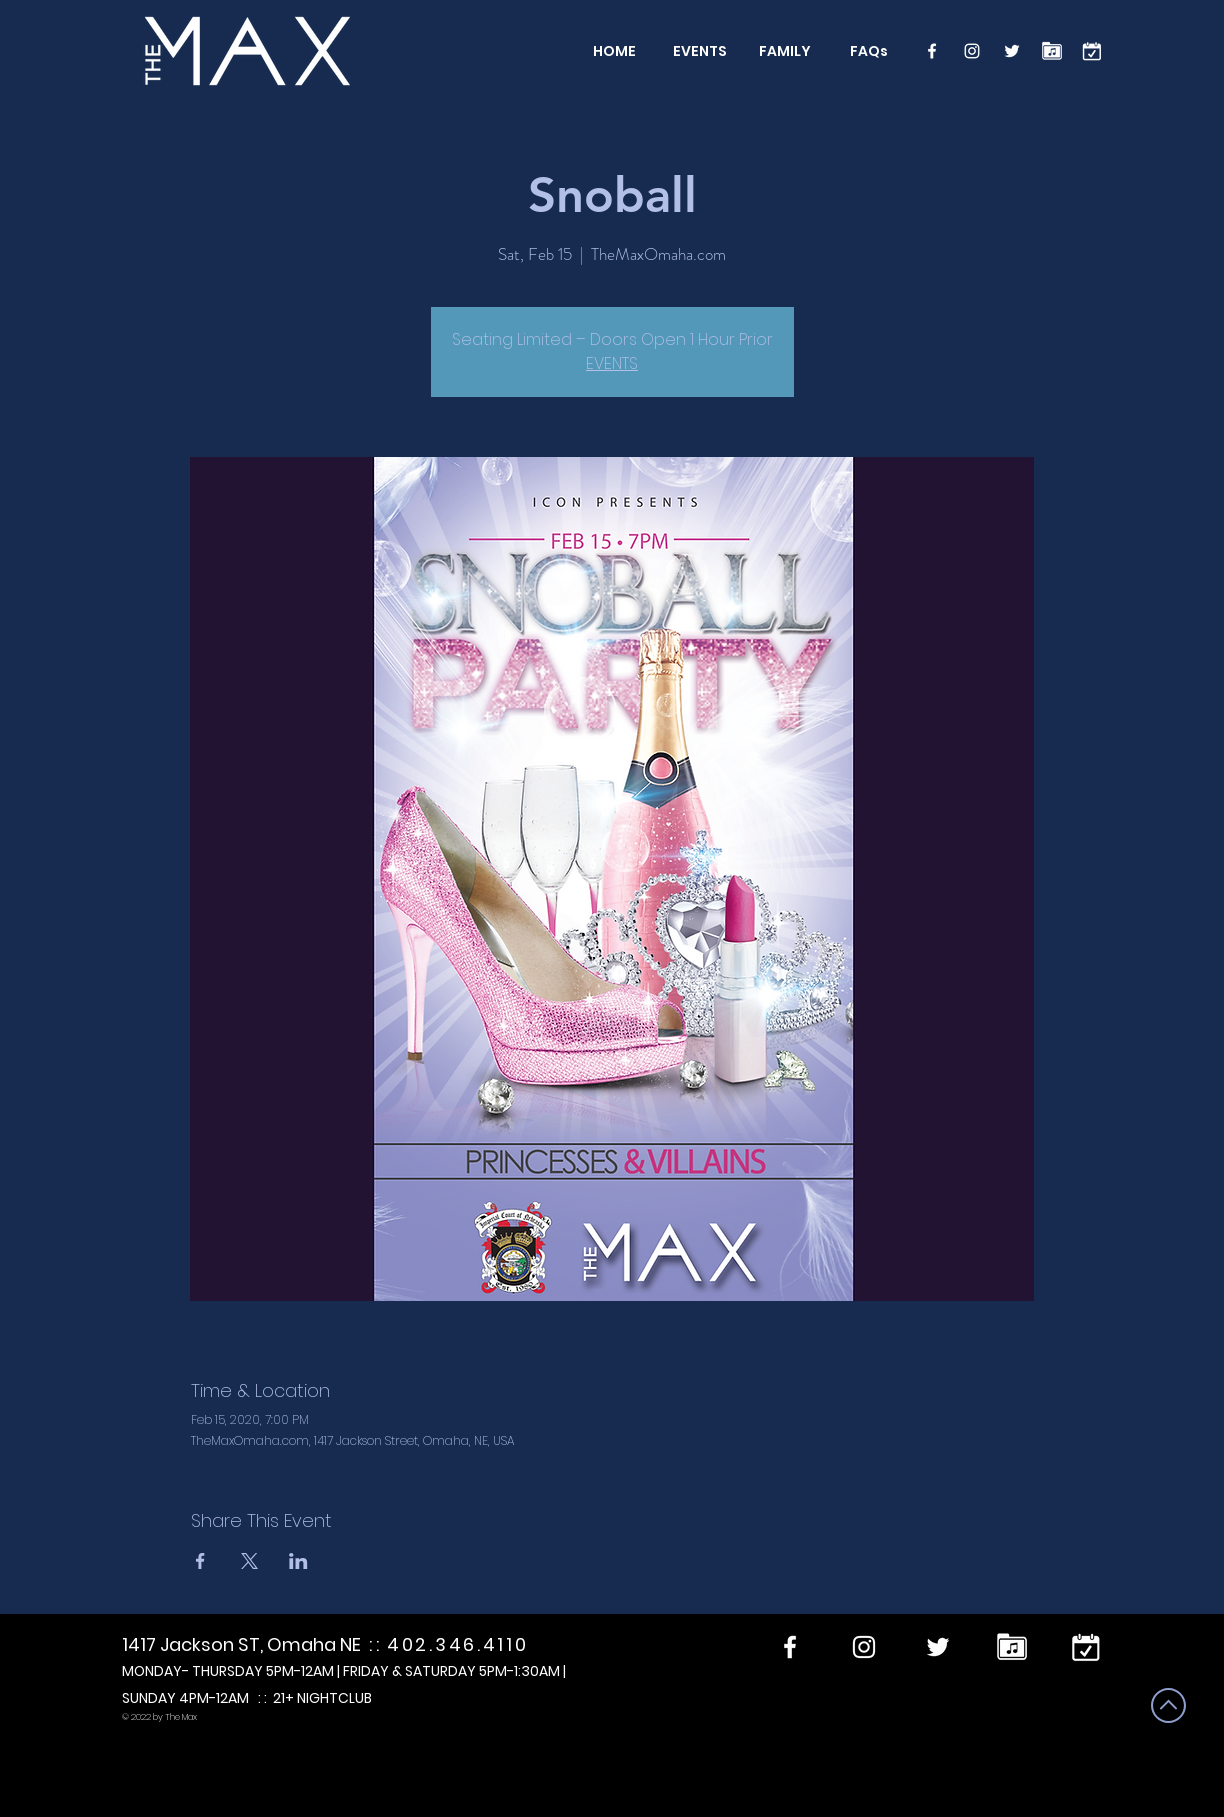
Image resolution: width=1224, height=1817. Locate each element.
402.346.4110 (457, 1644)
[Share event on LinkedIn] (298, 1561)
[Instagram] (972, 51)
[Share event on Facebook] (200, 1561)
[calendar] (1092, 51)
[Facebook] (932, 51)
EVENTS (612, 363)
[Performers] (1052, 51)
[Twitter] (1012, 51)
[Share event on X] (249, 1561)
